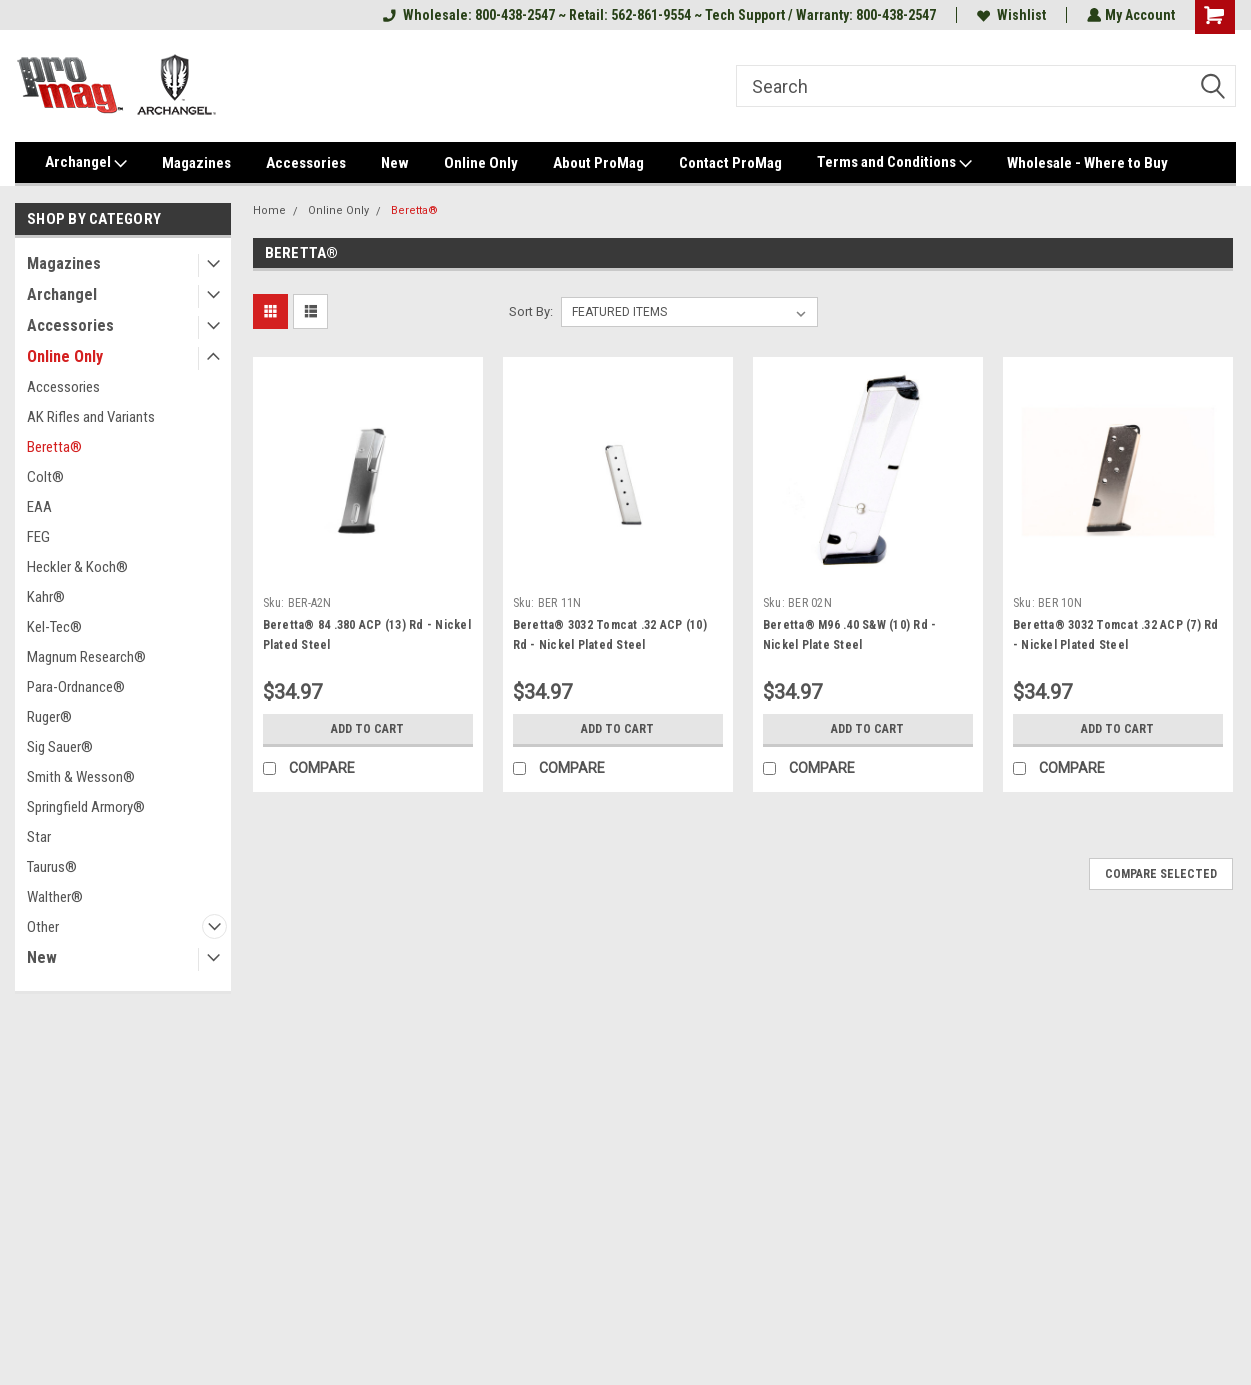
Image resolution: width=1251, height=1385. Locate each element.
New (395, 163)
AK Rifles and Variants (91, 417)
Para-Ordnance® (76, 687)
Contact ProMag (730, 163)
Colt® (45, 477)
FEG (38, 537)
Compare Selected (1161, 874)
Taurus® (52, 867)
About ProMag (598, 163)
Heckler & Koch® (77, 567)
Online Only (481, 163)
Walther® (55, 897)
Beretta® (54, 447)
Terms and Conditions (894, 163)
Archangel (86, 163)
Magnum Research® (86, 657)
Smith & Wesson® (81, 777)
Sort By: (531, 311)
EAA (39, 507)
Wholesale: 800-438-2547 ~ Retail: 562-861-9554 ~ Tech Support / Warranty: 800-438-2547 (657, 15)
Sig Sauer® (60, 747)
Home (269, 210)
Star (39, 837)
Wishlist (1009, 15)
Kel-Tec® (54, 627)
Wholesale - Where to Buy (1087, 163)
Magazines (196, 163)
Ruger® (49, 717)
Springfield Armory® (86, 807)
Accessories (306, 163)
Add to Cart (367, 729)
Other (43, 927)
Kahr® (46, 597)
